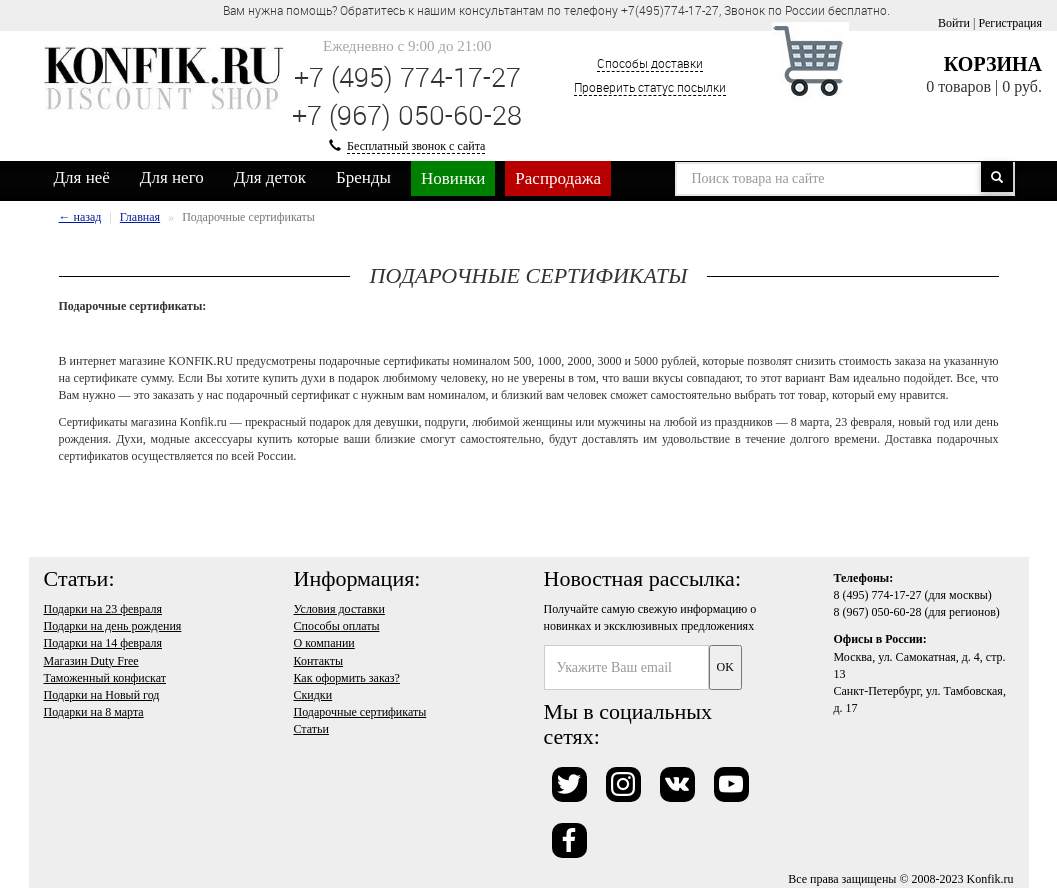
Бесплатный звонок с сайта (416, 146)
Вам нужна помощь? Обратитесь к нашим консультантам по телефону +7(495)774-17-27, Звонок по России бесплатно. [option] (556, 10)
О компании (324, 643)
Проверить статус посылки (650, 87)
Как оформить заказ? (347, 678)
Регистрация (1010, 23)
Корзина (993, 64)
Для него (172, 177)
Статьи (311, 729)
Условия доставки (339, 609)
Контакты (319, 661)
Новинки (453, 178)
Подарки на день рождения (113, 626)
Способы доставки (650, 63)
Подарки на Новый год (102, 695)
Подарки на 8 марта (94, 712)
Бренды (363, 177)
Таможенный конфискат (105, 678)
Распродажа (558, 178)
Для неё (82, 177)
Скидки (313, 695)
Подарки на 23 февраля (103, 609)
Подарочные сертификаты (360, 712)
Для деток (270, 177)
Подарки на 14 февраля (103, 643)
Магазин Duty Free (91, 661)
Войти (954, 23)
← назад (80, 217)
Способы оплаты (337, 626)
